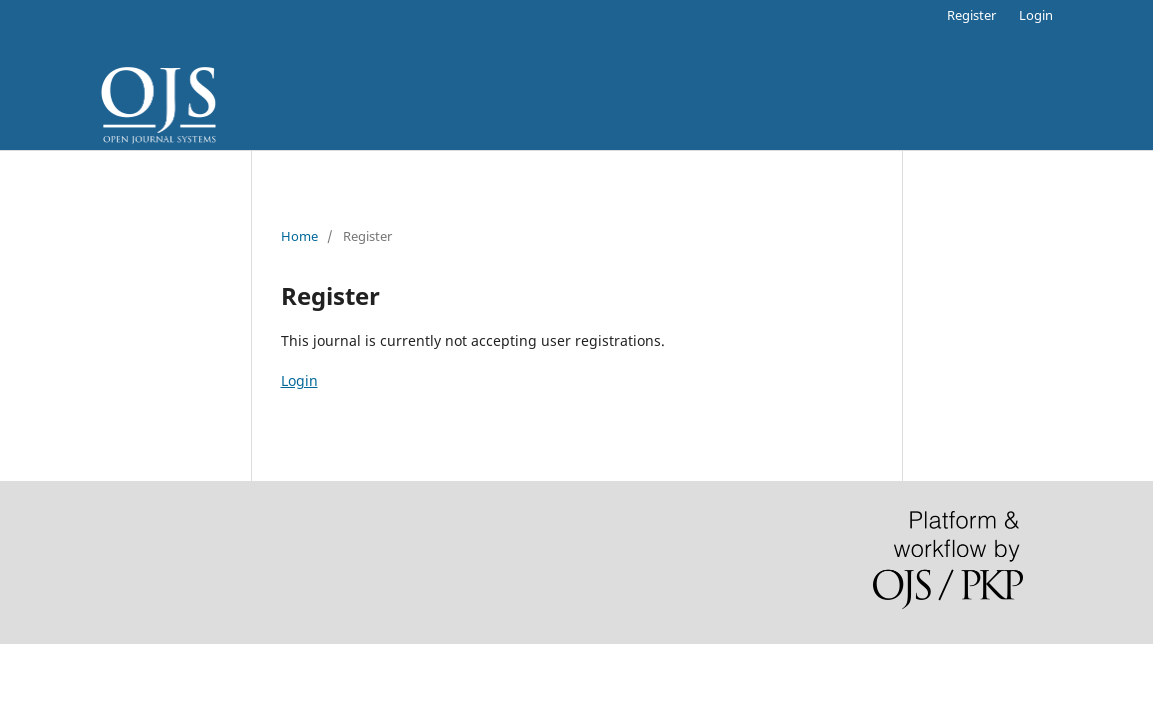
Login (1036, 15)
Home (299, 236)
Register (971, 15)
